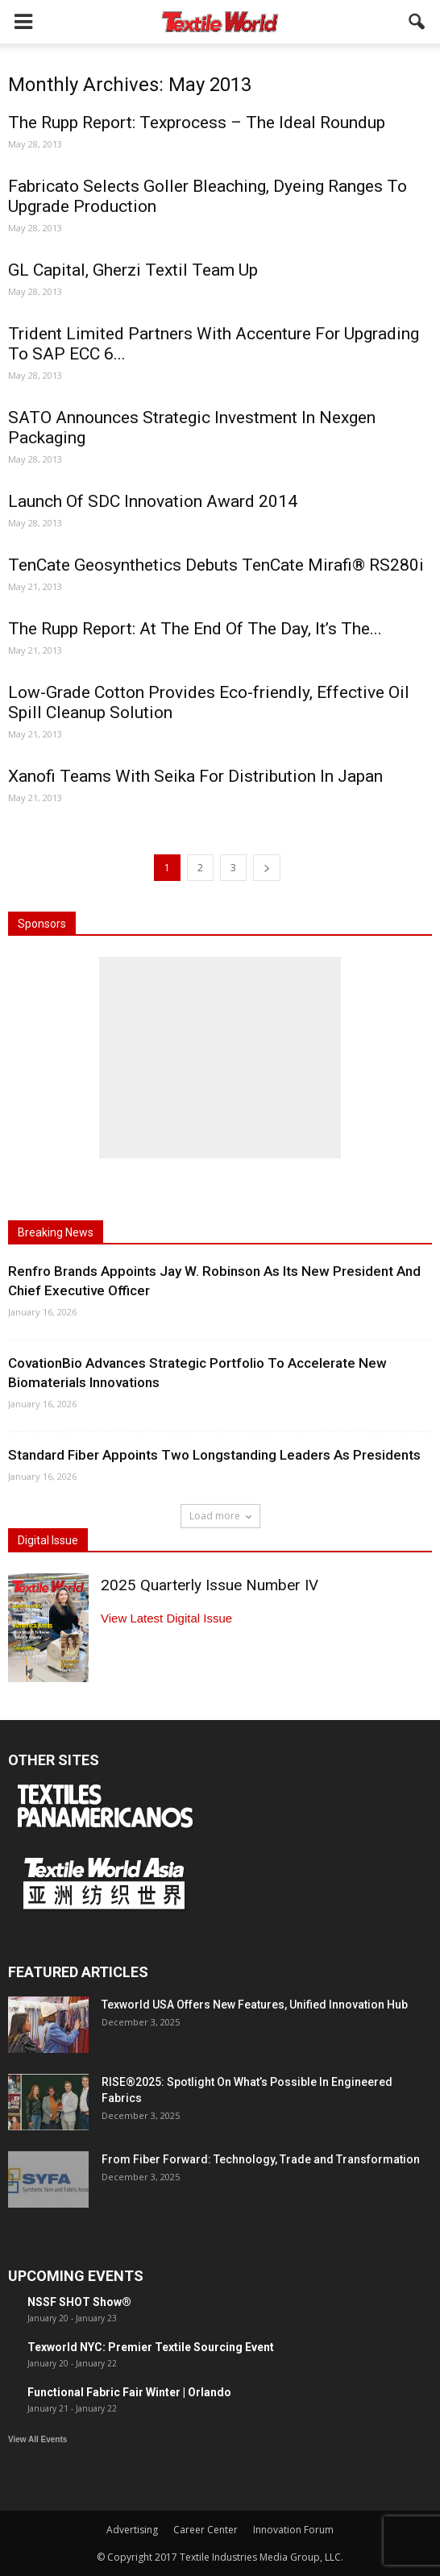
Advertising (132, 2530)
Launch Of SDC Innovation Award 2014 (152, 501)
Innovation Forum (293, 2530)
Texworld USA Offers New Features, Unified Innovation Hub (255, 2004)
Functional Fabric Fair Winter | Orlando (129, 2392)
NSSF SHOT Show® (79, 2302)
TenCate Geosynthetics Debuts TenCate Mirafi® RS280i (216, 565)
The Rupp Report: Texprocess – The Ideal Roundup (196, 122)
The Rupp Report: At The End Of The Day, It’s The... (195, 628)
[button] (417, 22)
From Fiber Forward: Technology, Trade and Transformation (261, 2159)
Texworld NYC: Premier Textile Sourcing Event (150, 2347)
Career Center (205, 2530)
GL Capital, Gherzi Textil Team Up (133, 270)
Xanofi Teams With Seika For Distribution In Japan (195, 776)
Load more (220, 1516)
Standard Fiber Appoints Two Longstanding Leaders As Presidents (214, 1455)
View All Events (37, 2439)
